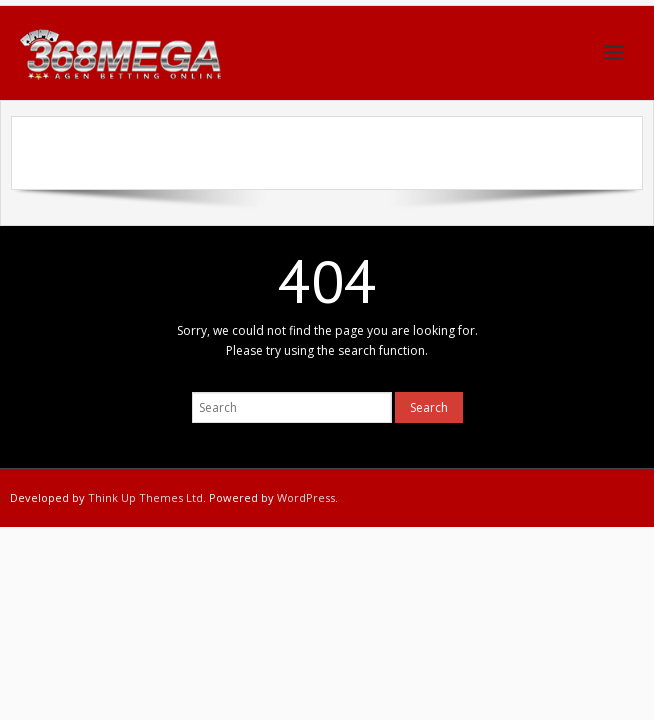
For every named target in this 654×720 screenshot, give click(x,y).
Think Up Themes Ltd (145, 497)
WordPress (306, 497)
